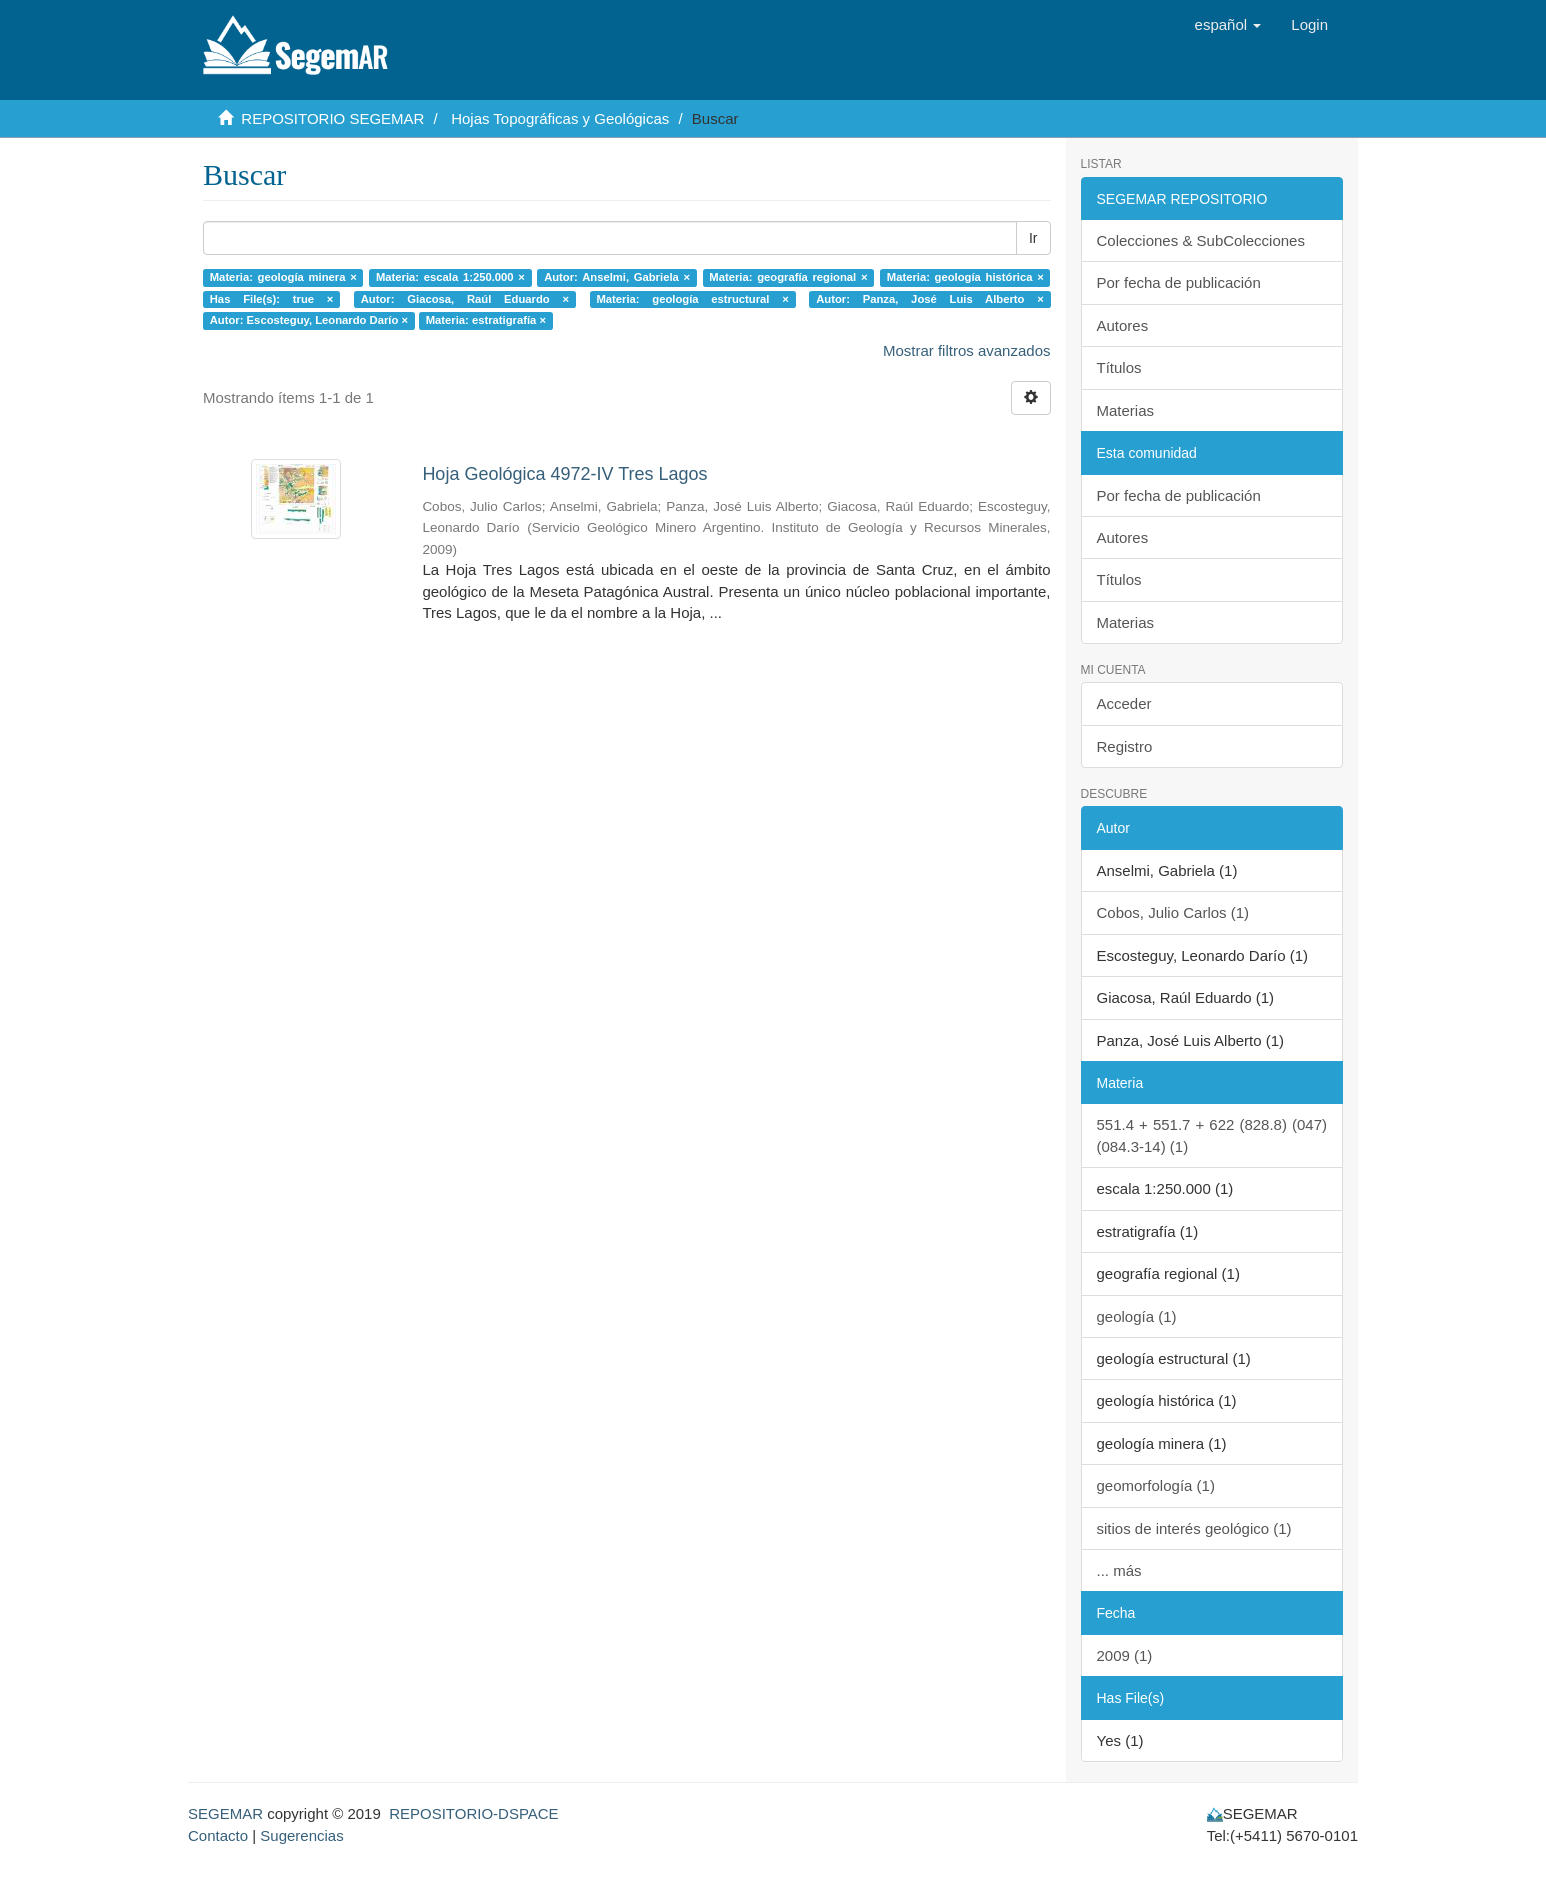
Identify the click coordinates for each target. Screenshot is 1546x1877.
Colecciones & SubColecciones (1201, 240)
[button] (1228, 25)
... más (1119, 1570)
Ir (1033, 238)
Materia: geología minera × (283, 277)
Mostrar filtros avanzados (967, 350)
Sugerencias (301, 1835)
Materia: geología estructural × (692, 299)
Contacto (218, 1835)
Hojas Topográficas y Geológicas (560, 118)
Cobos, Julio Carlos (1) (1173, 912)
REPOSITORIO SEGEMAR (332, 118)
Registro (1125, 746)
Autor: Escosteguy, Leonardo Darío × (309, 320)
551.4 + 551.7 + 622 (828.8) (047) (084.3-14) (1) (1212, 1135)
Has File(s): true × (272, 299)
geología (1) (1137, 1316)
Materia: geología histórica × (965, 277)
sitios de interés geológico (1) (1194, 1528)
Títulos (1119, 367)
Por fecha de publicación (1179, 282)
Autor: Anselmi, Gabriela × (617, 277)
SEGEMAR (225, 1813)
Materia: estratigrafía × (486, 320)
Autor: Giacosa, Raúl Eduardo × (465, 299)
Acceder (1124, 703)
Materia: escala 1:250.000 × (450, 277)
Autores (1123, 325)
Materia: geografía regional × (788, 277)
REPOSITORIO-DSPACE (473, 1813)
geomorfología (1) (1156, 1485)
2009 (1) (1125, 1655)
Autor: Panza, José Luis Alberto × (930, 299)
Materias (1126, 410)
